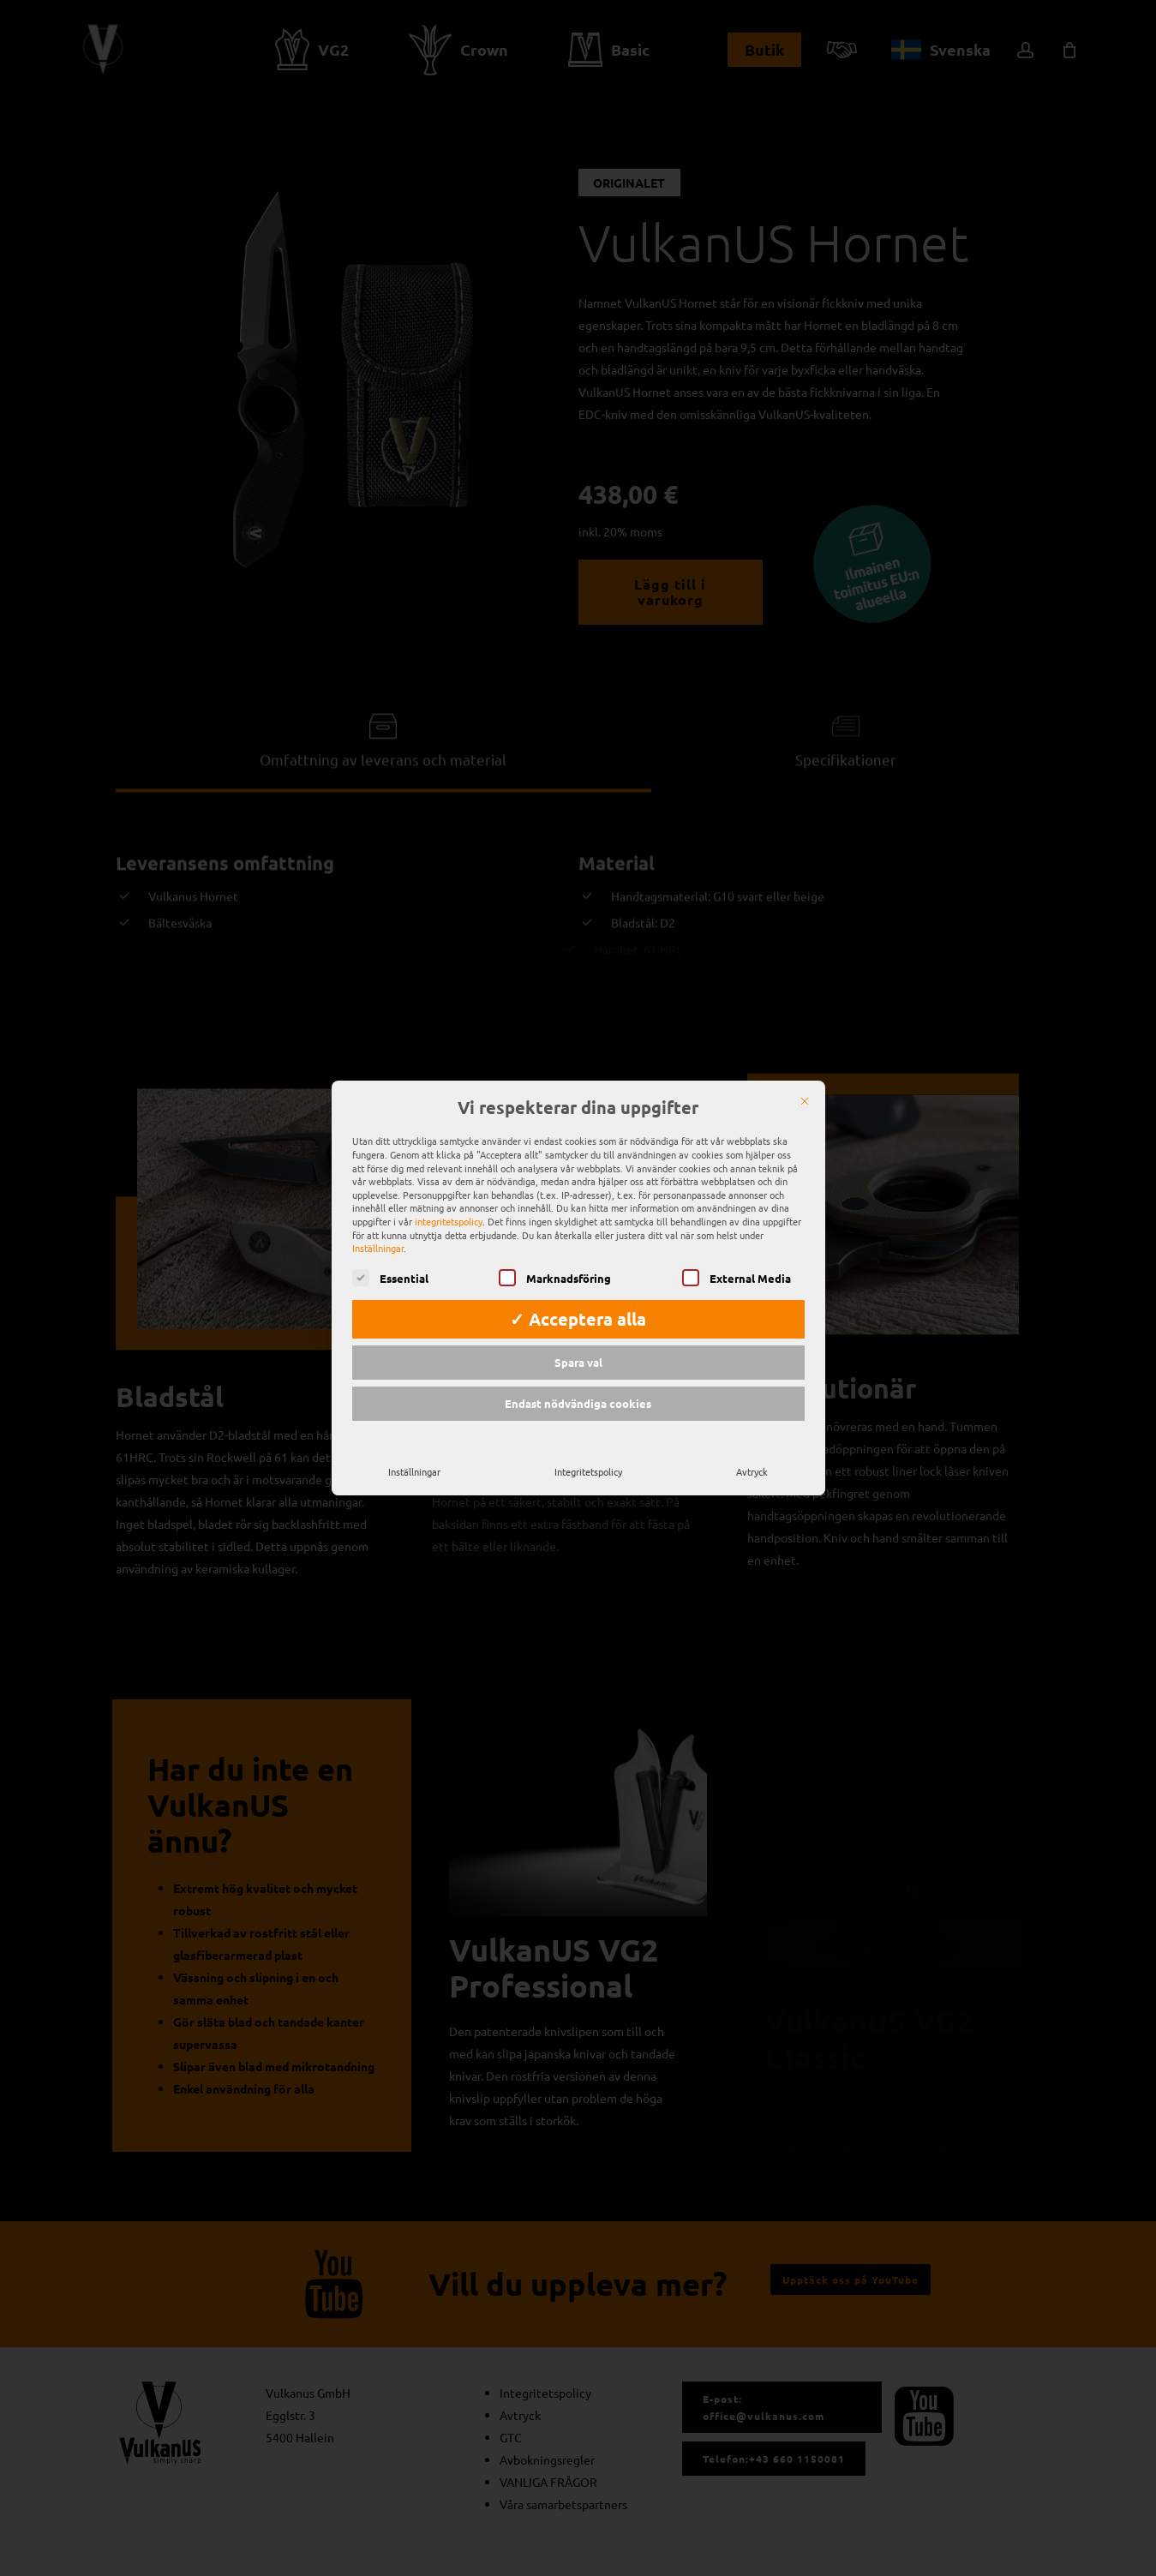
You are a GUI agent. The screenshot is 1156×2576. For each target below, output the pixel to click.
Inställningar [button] (378, 1229)
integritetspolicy (448, 1202)
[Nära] (804, 1082)
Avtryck (752, 1452)
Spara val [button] (578, 1343)
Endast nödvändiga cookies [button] (578, 1384)
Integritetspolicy (588, 1452)
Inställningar (414, 1452)
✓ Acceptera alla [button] (578, 1300)
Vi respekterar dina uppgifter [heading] (578, 1089)
